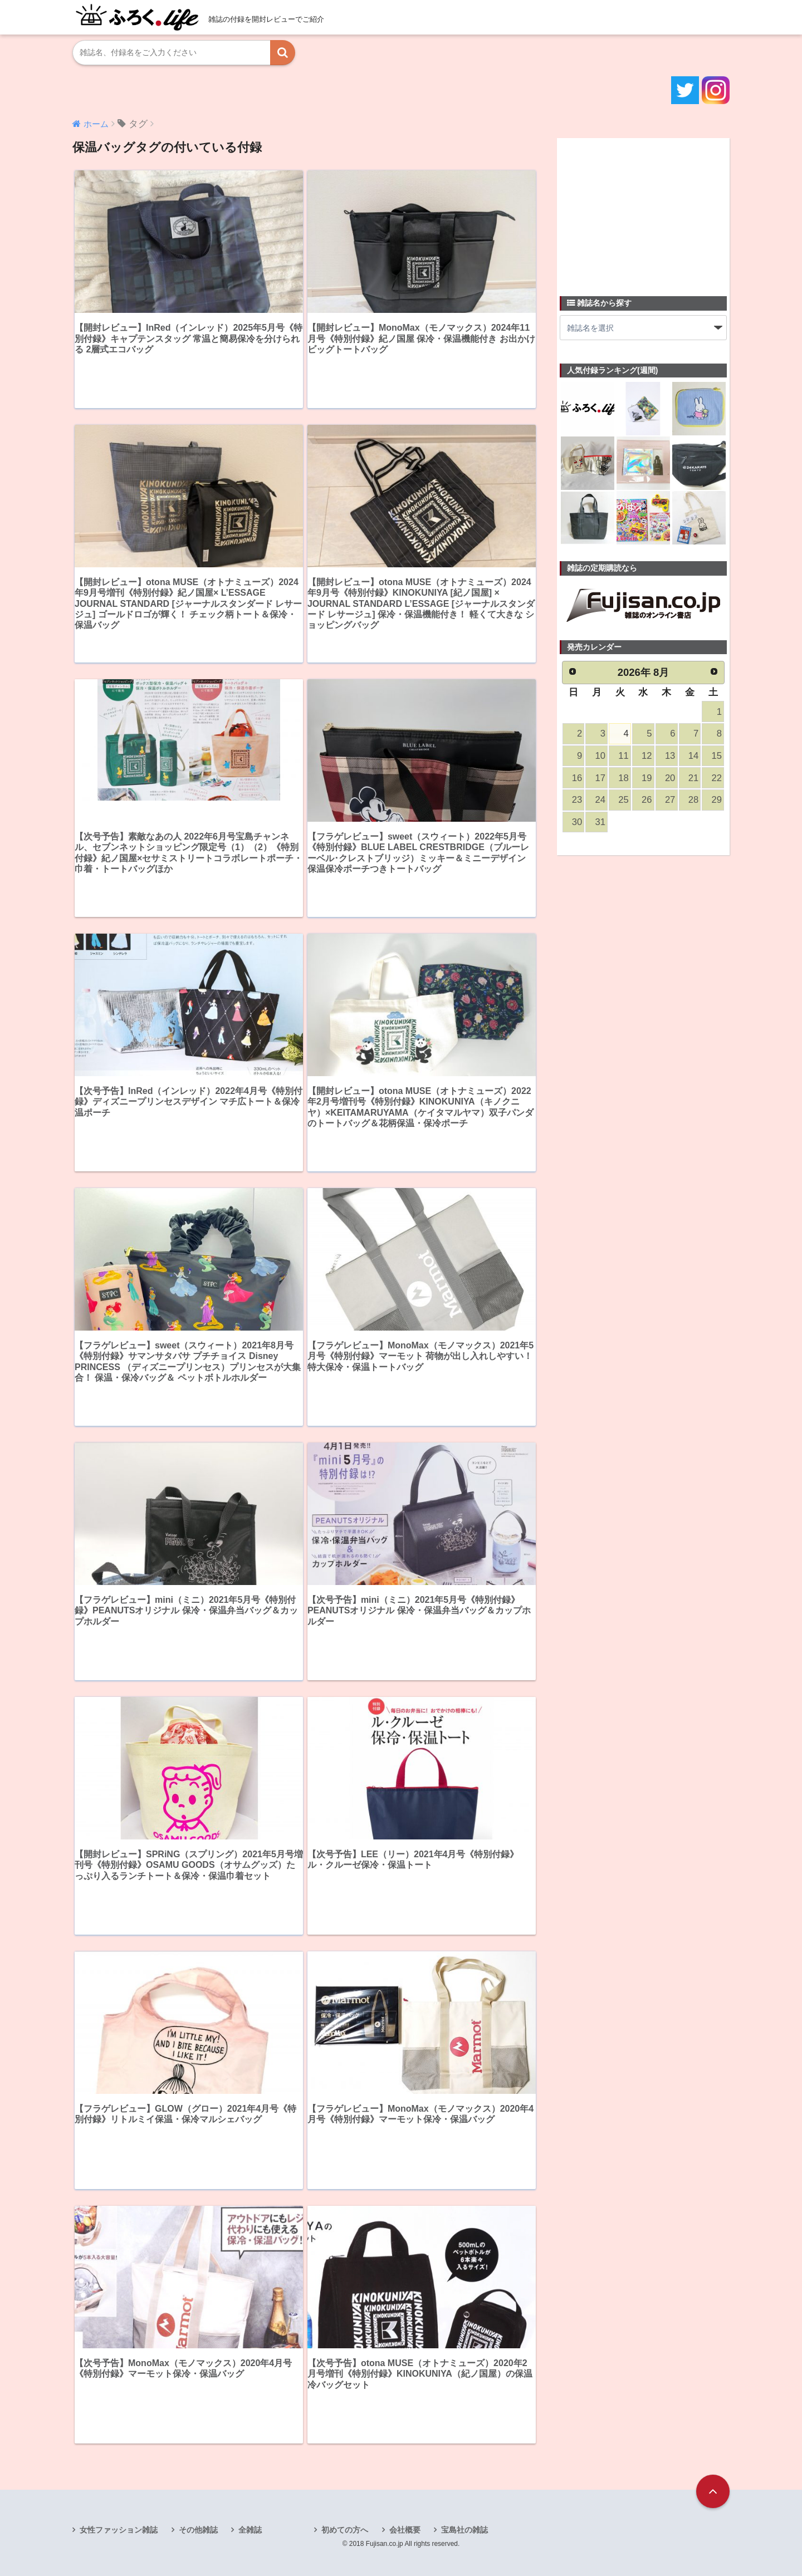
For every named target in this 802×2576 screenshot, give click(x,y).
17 (600, 778)
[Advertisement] (643, 210)
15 (717, 755)
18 (623, 778)
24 (600, 799)
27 (670, 799)
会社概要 (404, 2529)
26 (647, 799)
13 (670, 755)
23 (577, 799)
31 (600, 822)
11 (623, 755)
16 (577, 778)
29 (717, 799)
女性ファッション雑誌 (119, 2529)
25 (623, 799)
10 (600, 755)
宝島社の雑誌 (464, 2529)
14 (693, 755)
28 (693, 799)
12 (647, 755)
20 (670, 778)
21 (693, 778)
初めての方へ (344, 2529)
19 (647, 778)
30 (577, 822)
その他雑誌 (198, 2529)
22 (717, 778)
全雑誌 (250, 2529)
